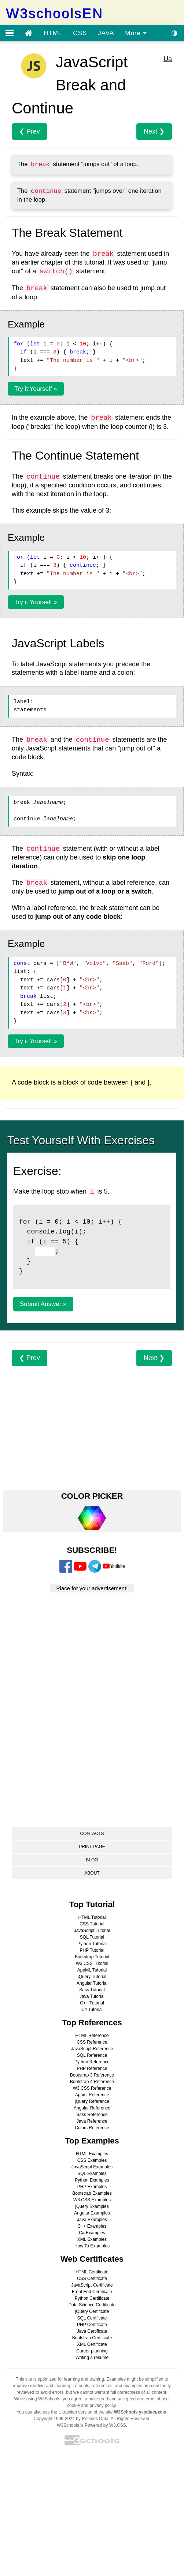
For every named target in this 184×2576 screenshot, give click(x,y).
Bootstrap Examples (91, 2193)
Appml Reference (92, 2094)
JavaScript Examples (92, 2166)
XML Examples (92, 2239)
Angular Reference (92, 2108)
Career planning (91, 2351)
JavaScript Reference (92, 2048)
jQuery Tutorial (92, 1976)
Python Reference (92, 2061)
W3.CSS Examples (92, 2199)
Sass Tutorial (91, 1989)
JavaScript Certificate (92, 2285)
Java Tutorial (92, 1996)
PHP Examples (92, 2186)
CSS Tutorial (92, 1924)
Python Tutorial (92, 1943)
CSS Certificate (92, 2278)
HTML (53, 33)
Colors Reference (92, 2127)
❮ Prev (29, 131)
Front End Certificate (92, 2291)
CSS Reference (92, 2042)
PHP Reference (92, 2068)
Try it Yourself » (35, 388)
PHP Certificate (92, 2324)
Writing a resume (92, 2357)
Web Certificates (92, 2259)
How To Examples (92, 2246)
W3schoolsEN (54, 13)
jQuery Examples (91, 2206)
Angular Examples (92, 2213)
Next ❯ (154, 131)
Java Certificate (92, 2331)
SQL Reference (92, 2055)
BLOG (92, 1859)
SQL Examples (92, 2173)
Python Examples (92, 2180)
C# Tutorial (92, 2009)
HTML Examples (92, 2153)
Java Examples (92, 2219)
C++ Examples (92, 2226)
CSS (80, 33)
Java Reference (92, 2121)
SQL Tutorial (92, 1937)
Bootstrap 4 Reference (92, 2081)
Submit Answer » (43, 1303)
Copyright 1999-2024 (54, 2418)
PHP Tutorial (92, 1950)
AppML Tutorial (92, 1970)
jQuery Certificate (92, 2311)
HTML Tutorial (92, 1917)
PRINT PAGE (92, 1846)
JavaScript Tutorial (92, 1930)
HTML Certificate (92, 2271)
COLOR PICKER (92, 1496)
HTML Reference (92, 2035)
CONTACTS (92, 1833)
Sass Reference (91, 2114)
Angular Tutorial (92, 1983)
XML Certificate (92, 2344)
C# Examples (92, 2232)
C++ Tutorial (92, 2003)
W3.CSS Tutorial (92, 1963)
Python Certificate (92, 2298)
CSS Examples (92, 2160)
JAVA (106, 33)
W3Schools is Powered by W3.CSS (91, 2425)
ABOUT (91, 1873)
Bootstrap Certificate (92, 2337)
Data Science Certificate (92, 2304)
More (136, 33)
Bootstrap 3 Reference (92, 2075)
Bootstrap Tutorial (92, 1956)
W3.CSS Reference (92, 2088)
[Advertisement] (92, 1417)
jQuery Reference (92, 2101)
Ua (167, 59)
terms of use (156, 2398)
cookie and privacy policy (91, 2405)
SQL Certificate (92, 2318)
